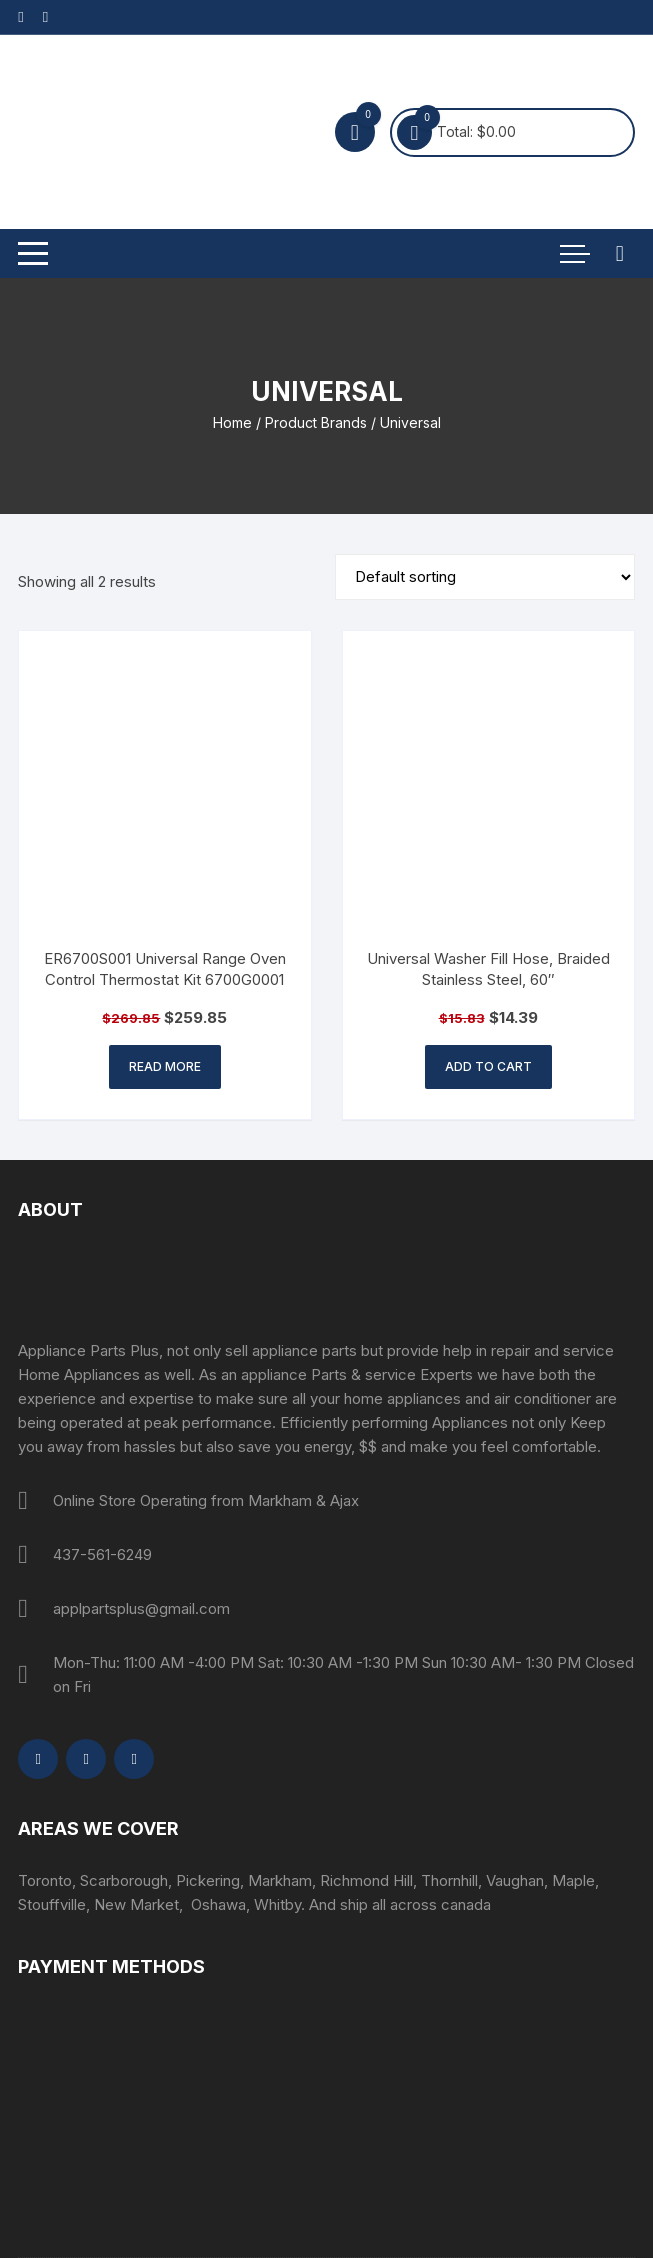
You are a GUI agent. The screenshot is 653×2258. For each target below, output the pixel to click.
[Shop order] (485, 577)
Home (232, 422)
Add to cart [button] (488, 1066)
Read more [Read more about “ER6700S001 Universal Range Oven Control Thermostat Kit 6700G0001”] (165, 1066)
